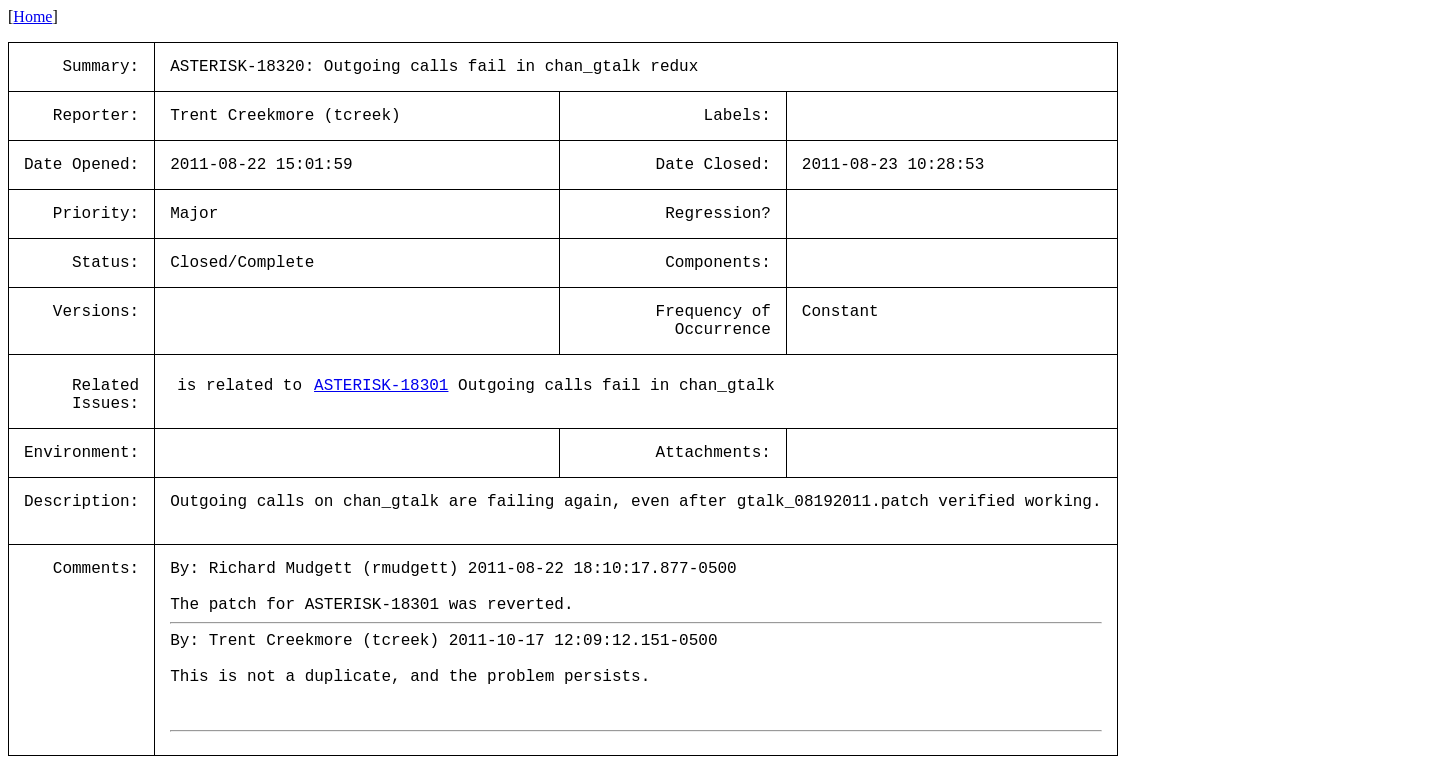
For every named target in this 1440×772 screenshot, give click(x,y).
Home (32, 16)
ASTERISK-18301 (381, 386)
